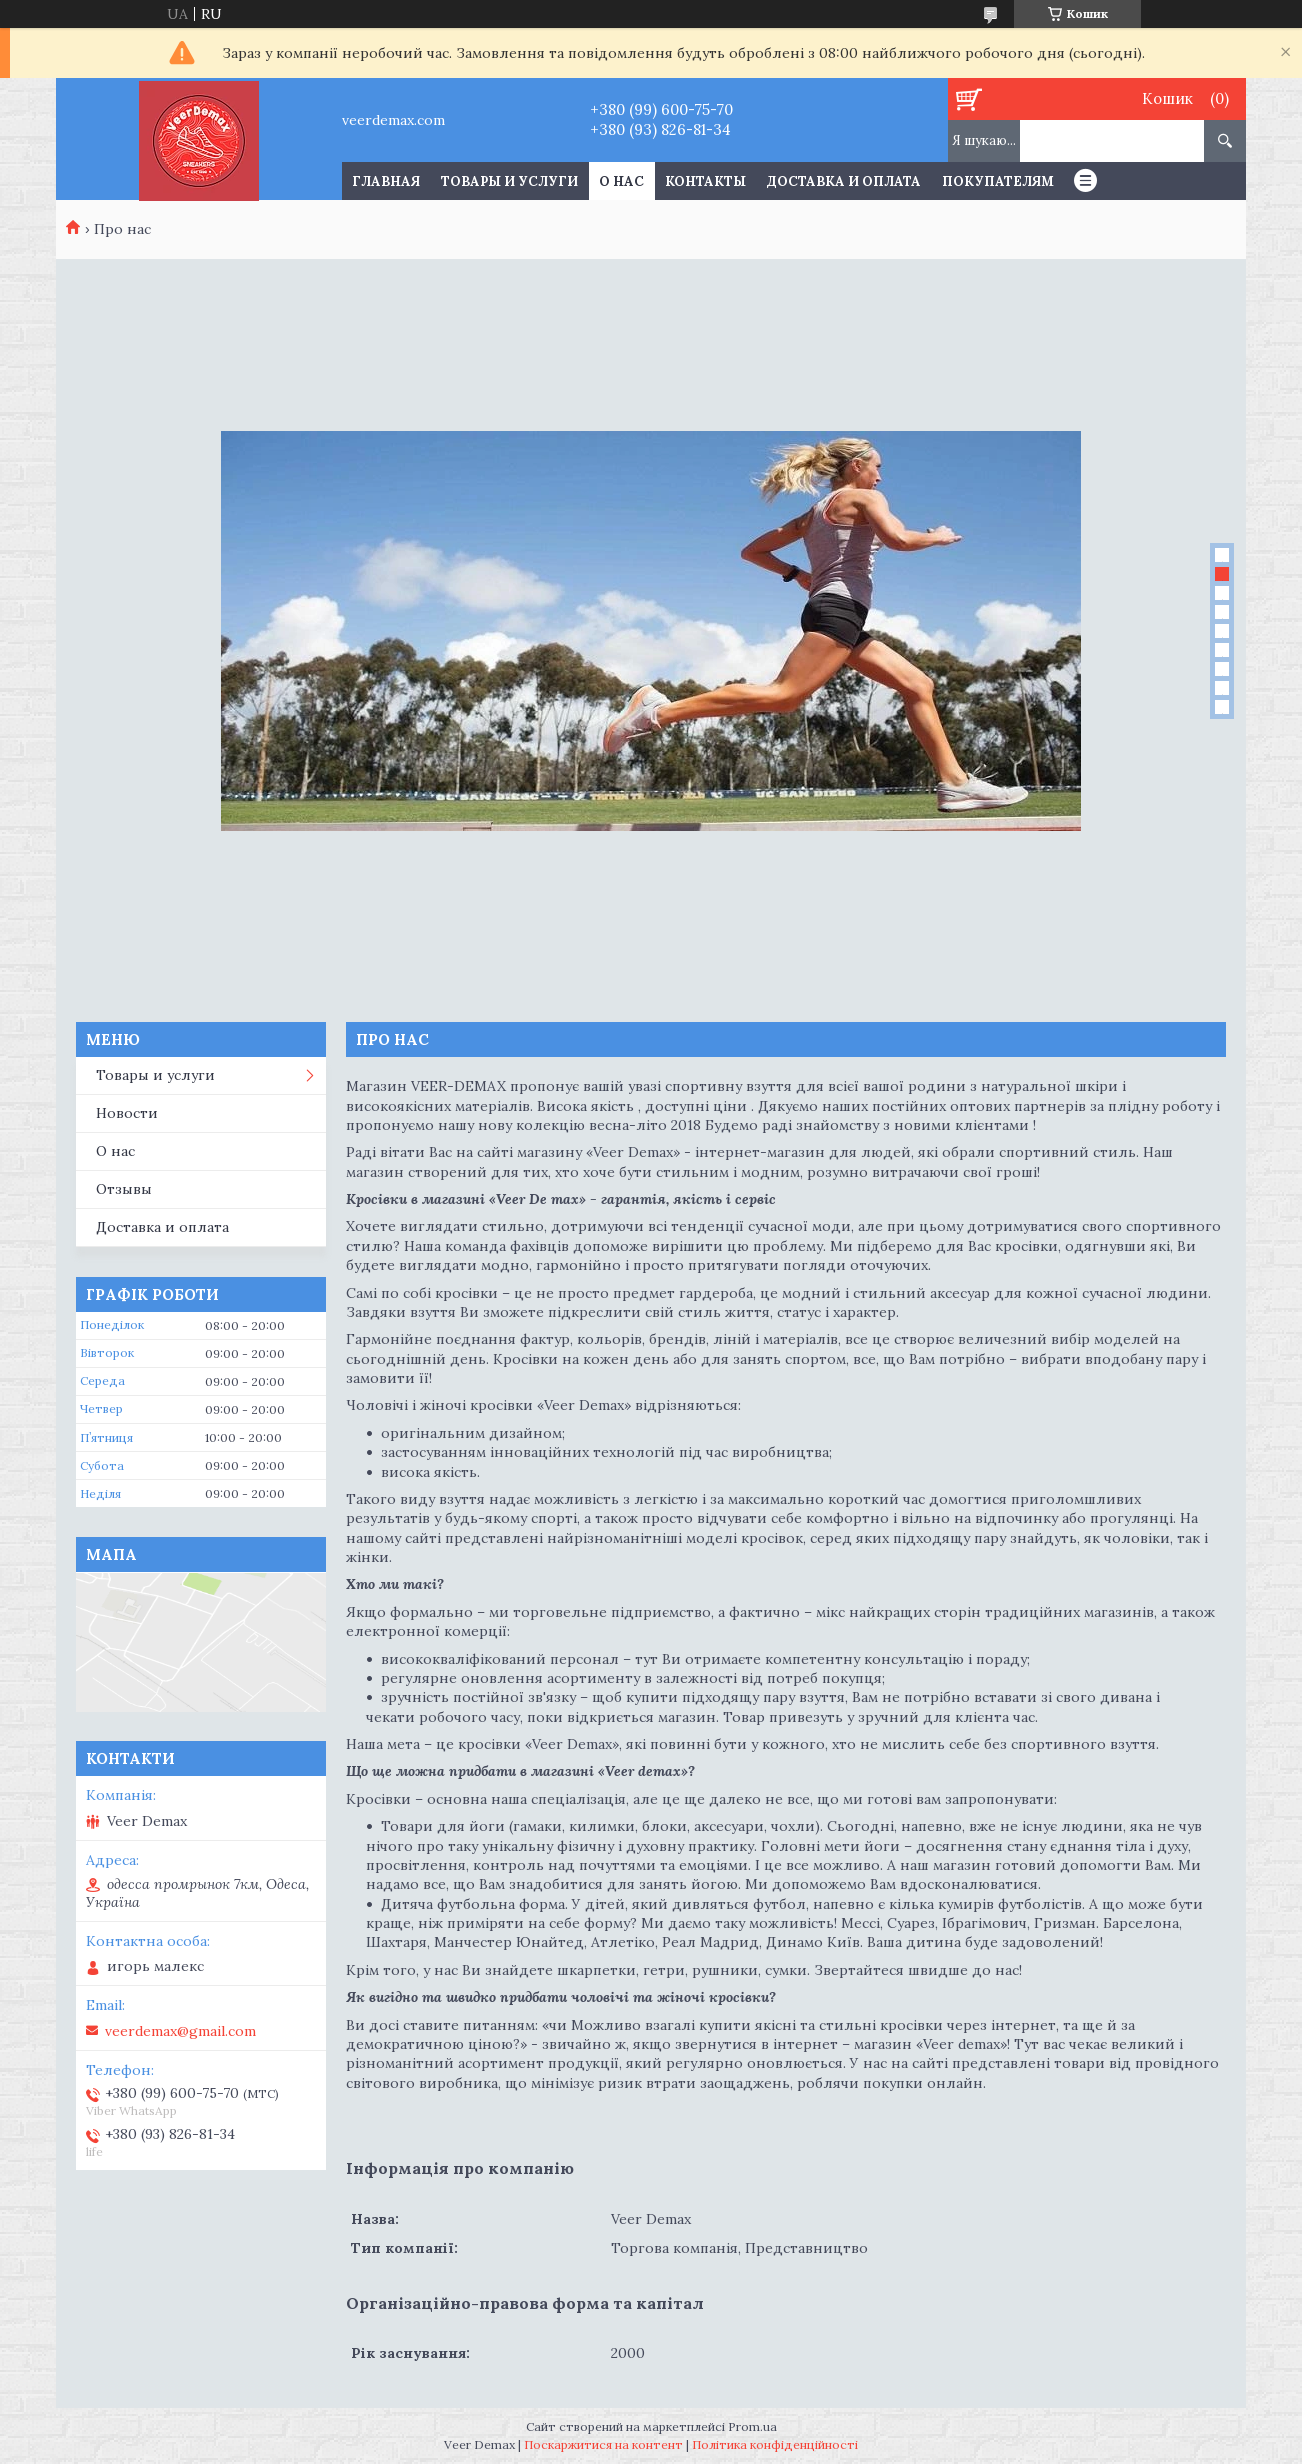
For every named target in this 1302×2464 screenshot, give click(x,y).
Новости (127, 1113)
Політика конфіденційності (775, 2444)
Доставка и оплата (844, 181)
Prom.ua (752, 2426)
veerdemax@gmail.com (180, 2031)
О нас (621, 181)
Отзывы (124, 1189)
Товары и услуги (509, 181)
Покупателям (998, 181)
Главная (386, 181)
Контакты (705, 181)
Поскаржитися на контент (603, 2444)
